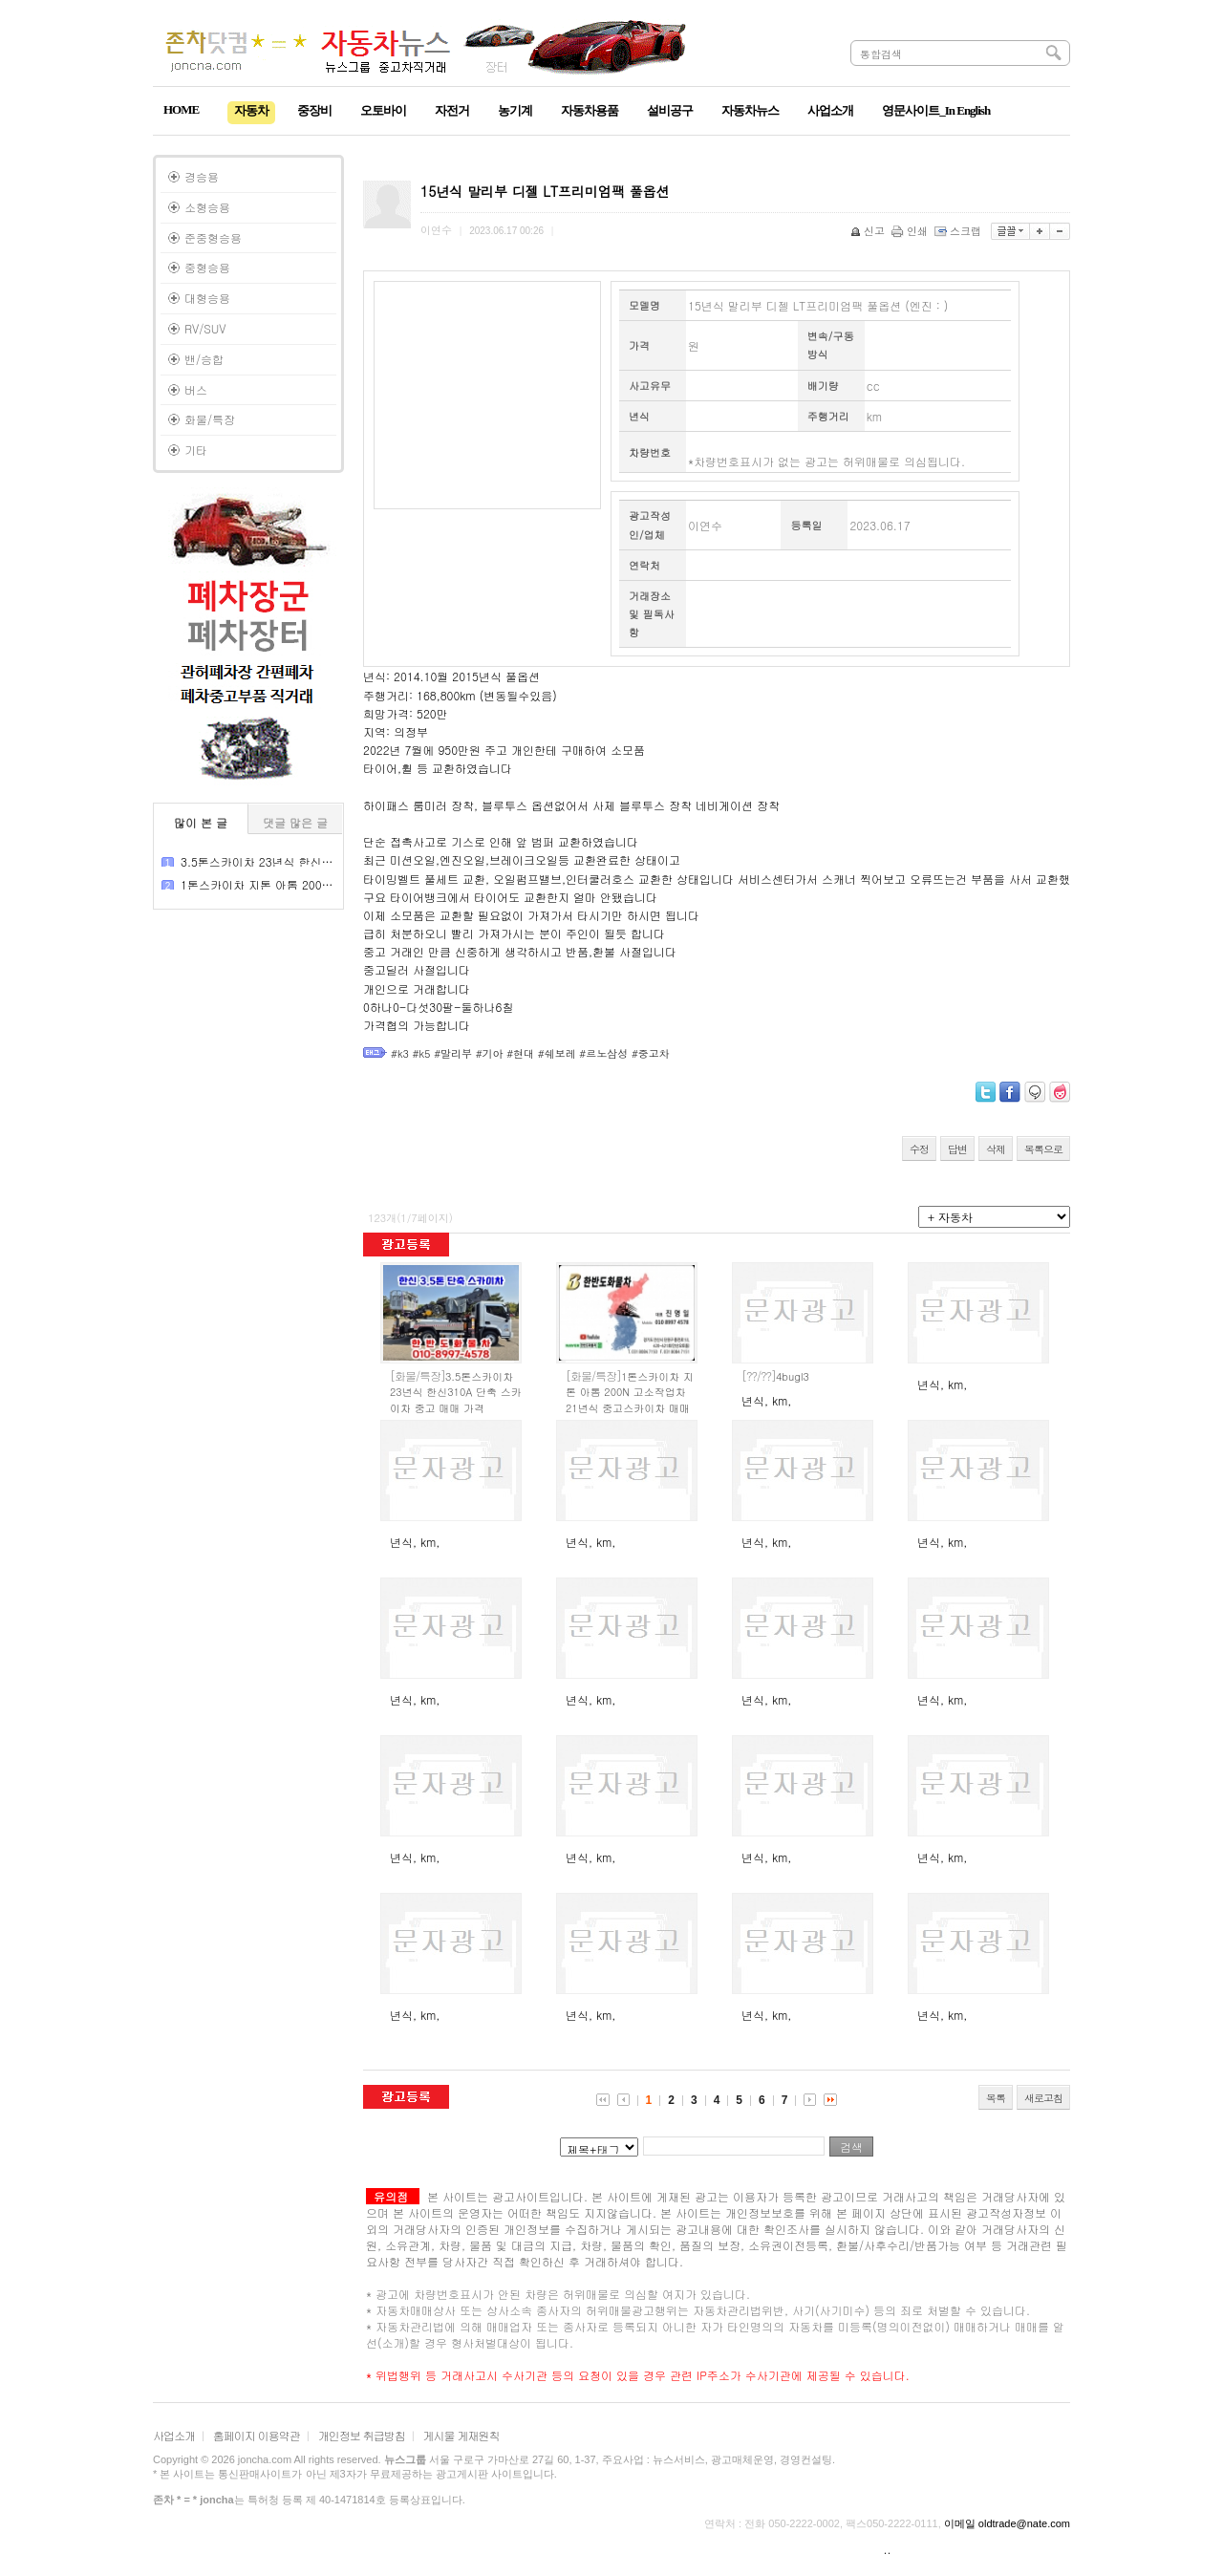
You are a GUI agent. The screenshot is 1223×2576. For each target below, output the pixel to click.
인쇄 (911, 231)
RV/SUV (205, 328)
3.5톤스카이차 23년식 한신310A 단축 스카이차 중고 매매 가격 (456, 1392)
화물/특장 (209, 419)
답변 (957, 1149)
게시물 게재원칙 (461, 2435)
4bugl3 (775, 1376)
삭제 (995, 1149)
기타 (195, 449)
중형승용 (207, 267)
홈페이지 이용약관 (256, 2435)
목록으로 (1043, 1149)
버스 (195, 389)
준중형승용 (213, 237)
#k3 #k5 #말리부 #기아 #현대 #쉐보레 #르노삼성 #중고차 (530, 1053)
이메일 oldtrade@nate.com (1007, 2523)
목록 (995, 2098)
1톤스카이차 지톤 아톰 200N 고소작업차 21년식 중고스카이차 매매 (630, 1392)
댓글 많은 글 (295, 822)
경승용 (201, 176)
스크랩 (959, 231)
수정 (919, 1149)
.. (887, 2549)
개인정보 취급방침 (361, 2435)
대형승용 (207, 298)
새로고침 (1043, 2098)
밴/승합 (204, 359)
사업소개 (174, 2435)
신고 (869, 231)
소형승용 (207, 207)
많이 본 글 (200, 822)
